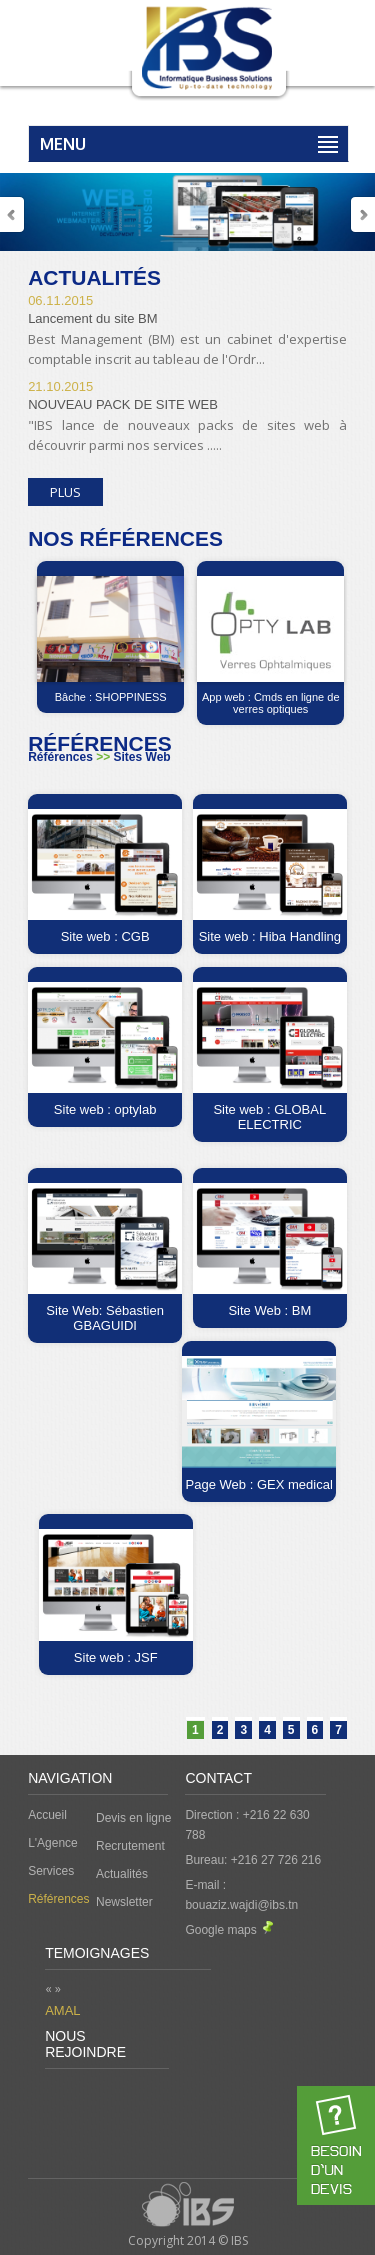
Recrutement (130, 1846)
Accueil (47, 1815)
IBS (239, 2240)
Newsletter (124, 1902)
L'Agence (53, 1843)
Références (58, 1899)
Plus (65, 492)
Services (51, 1871)
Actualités (122, 1874)
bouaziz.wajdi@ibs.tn (241, 1905)
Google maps (228, 1930)
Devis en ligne (133, 1818)
